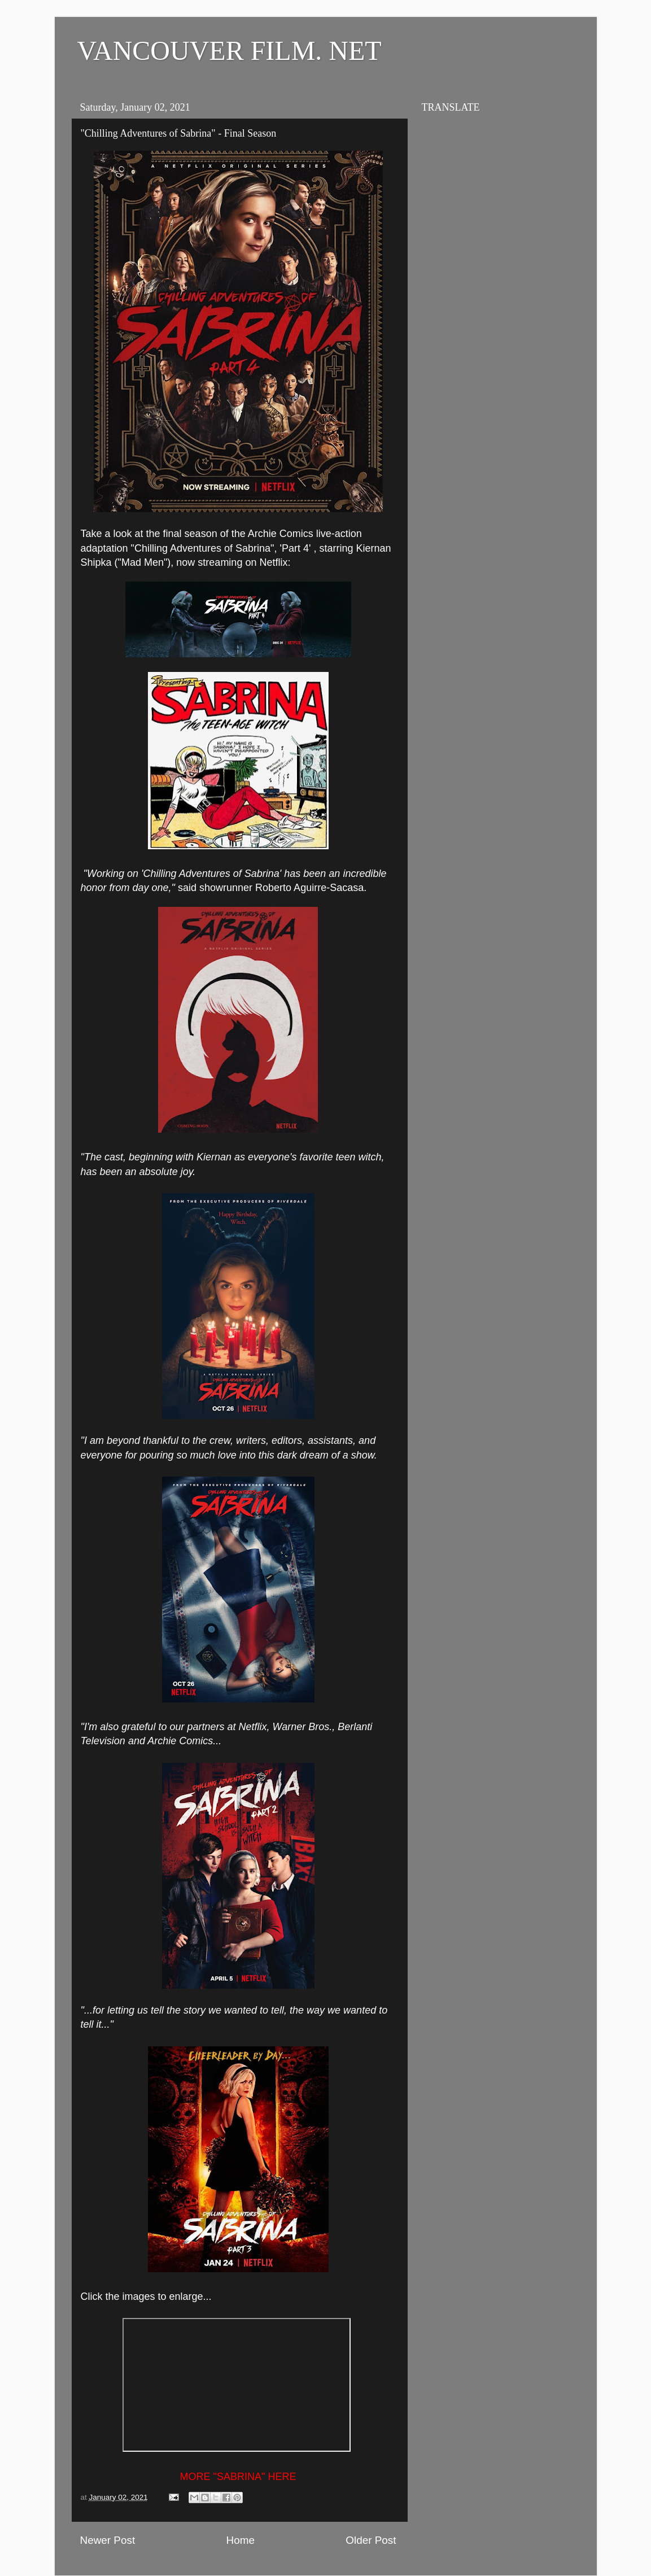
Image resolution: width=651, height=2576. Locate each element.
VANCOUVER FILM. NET (229, 51)
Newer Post (108, 2540)
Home (240, 2540)
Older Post (371, 2540)
